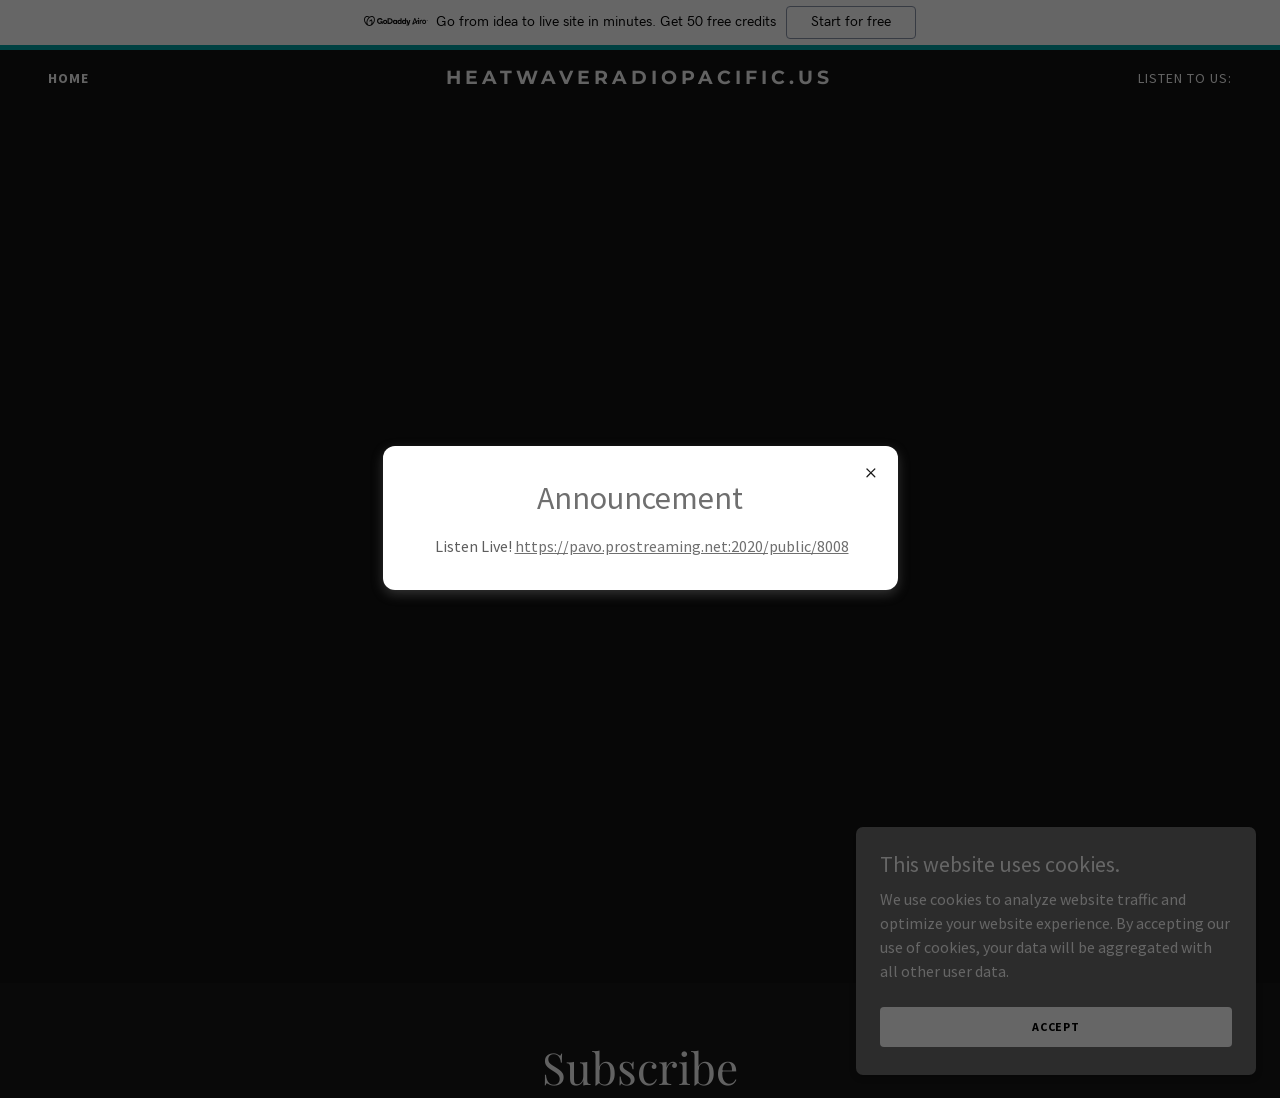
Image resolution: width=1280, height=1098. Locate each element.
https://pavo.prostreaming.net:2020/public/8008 (682, 546)
